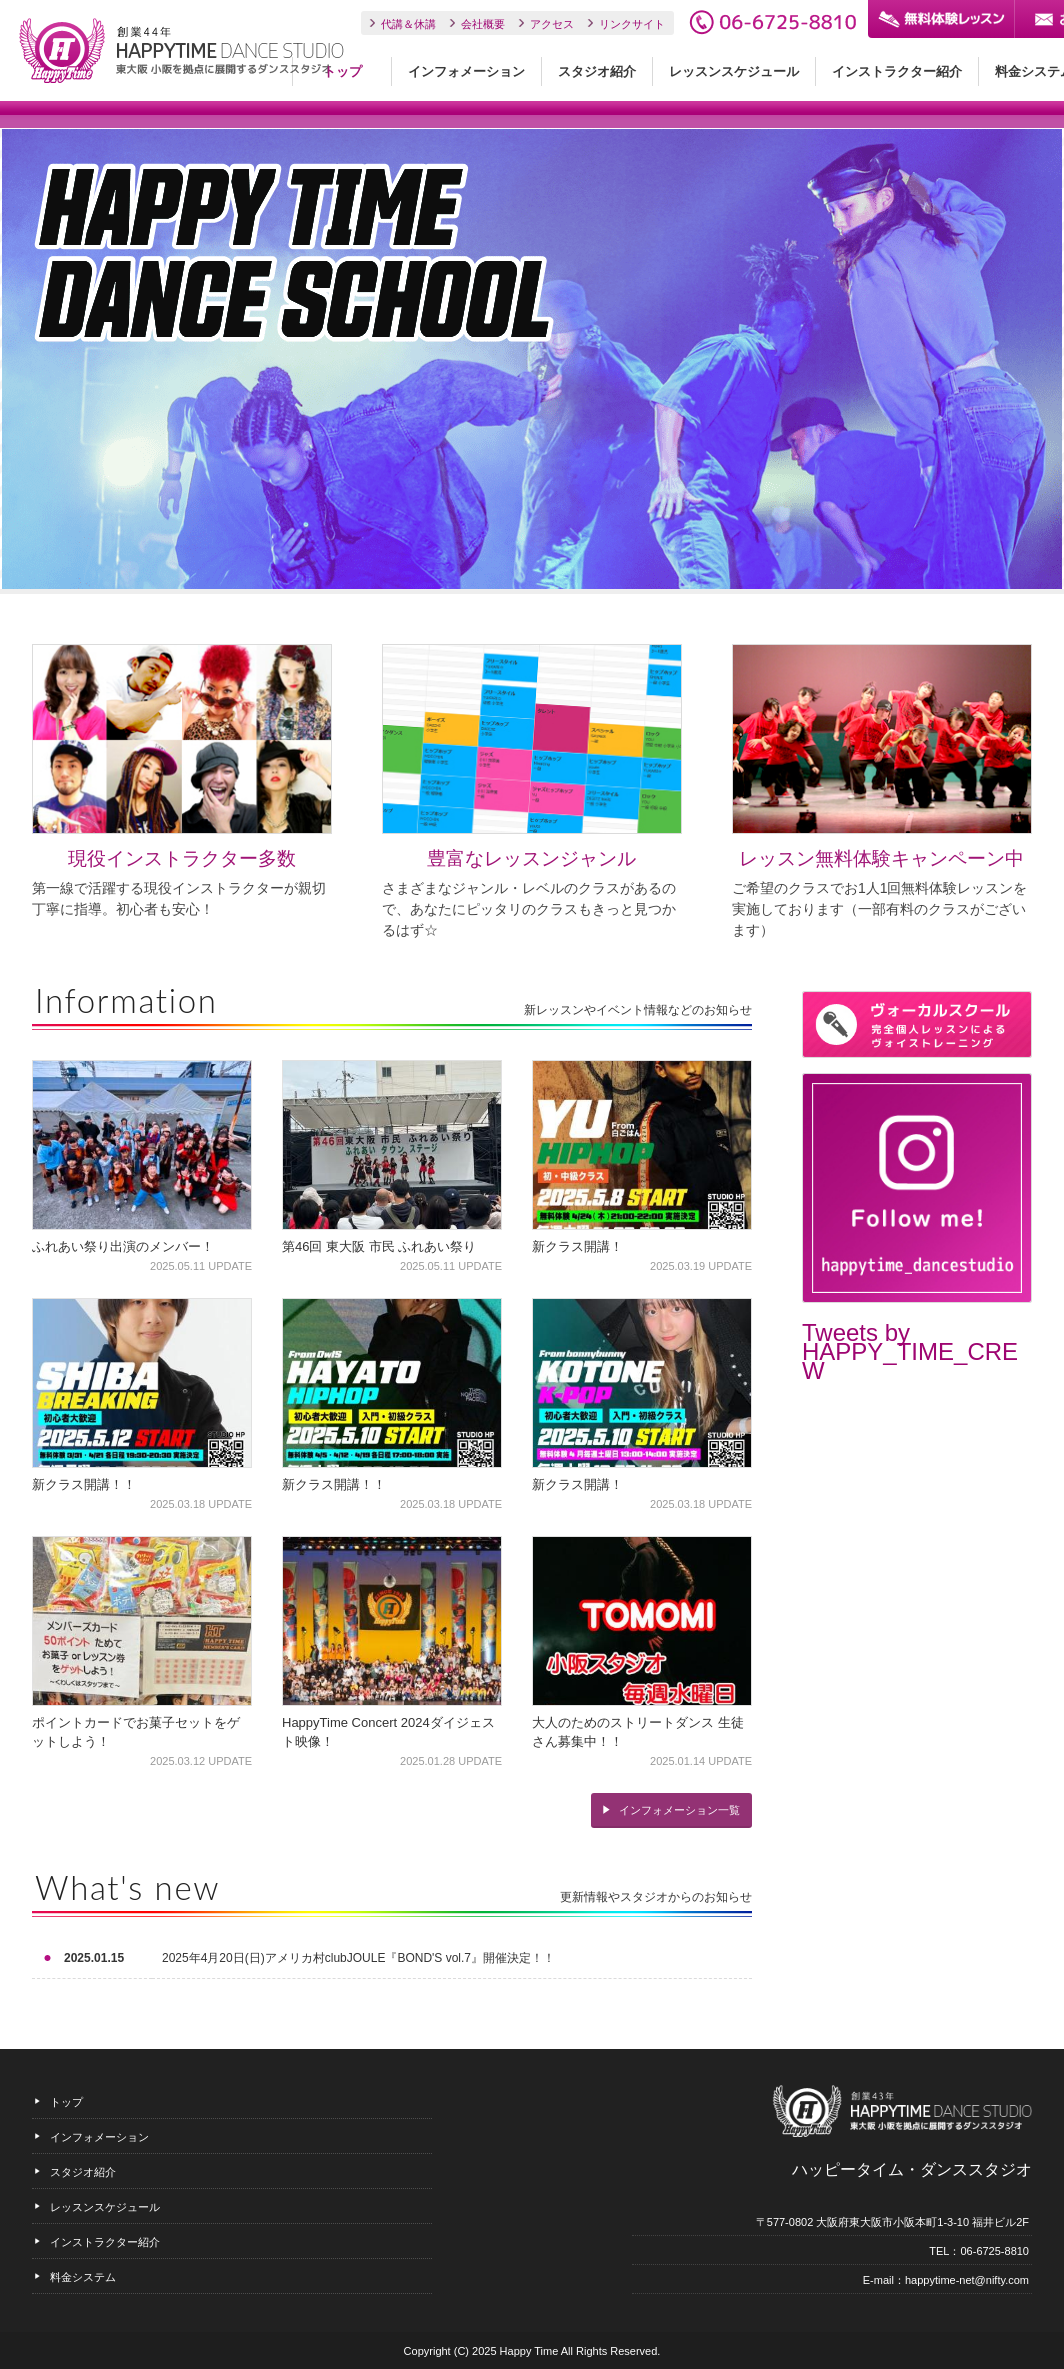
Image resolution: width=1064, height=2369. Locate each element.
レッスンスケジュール (734, 71)
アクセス (552, 24)
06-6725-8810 (772, 22)
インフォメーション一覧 (679, 1810)
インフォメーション (466, 71)
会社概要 (483, 24)
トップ (342, 71)
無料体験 (941, 19)
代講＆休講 (408, 24)
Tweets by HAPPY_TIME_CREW (910, 1351)
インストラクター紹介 (897, 71)
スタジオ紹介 (597, 71)
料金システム (83, 2277)
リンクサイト (632, 24)
